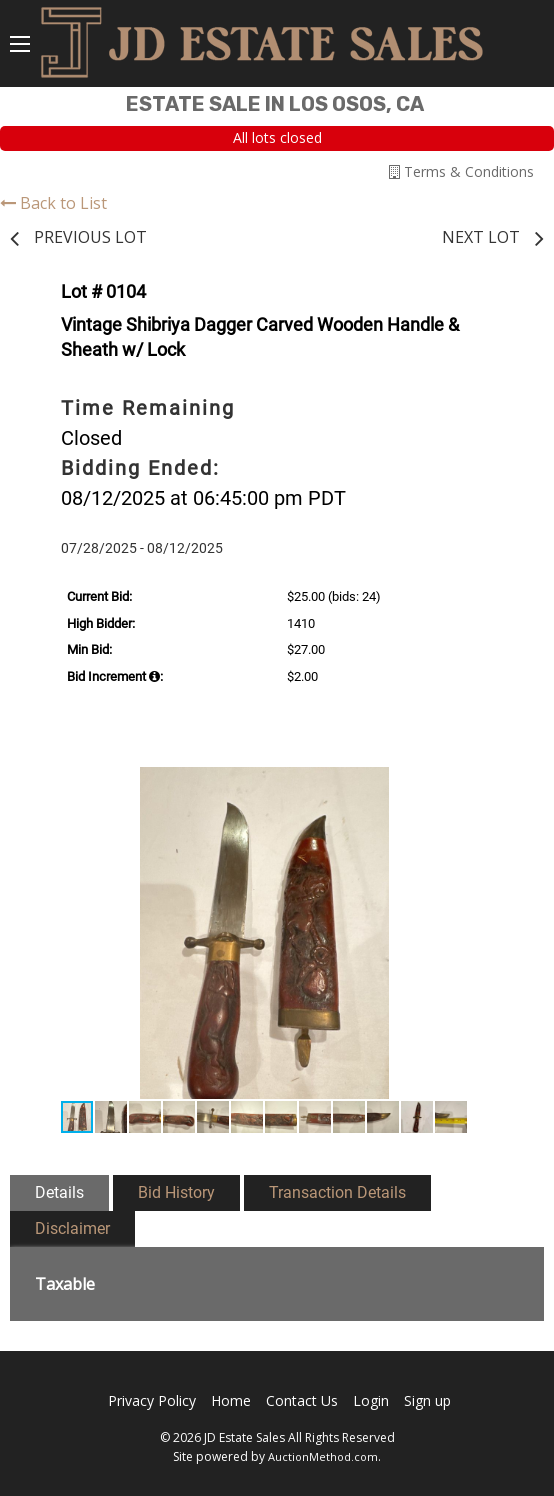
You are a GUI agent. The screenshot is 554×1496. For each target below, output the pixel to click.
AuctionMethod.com (323, 1456)
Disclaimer (72, 1228)
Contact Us (302, 1400)
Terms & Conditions (461, 171)
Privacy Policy (152, 1400)
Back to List (53, 203)
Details (59, 1192)
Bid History (176, 1192)
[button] (495, 785)
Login (371, 1400)
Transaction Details (337, 1192)
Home (231, 1400)
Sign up (427, 1400)
